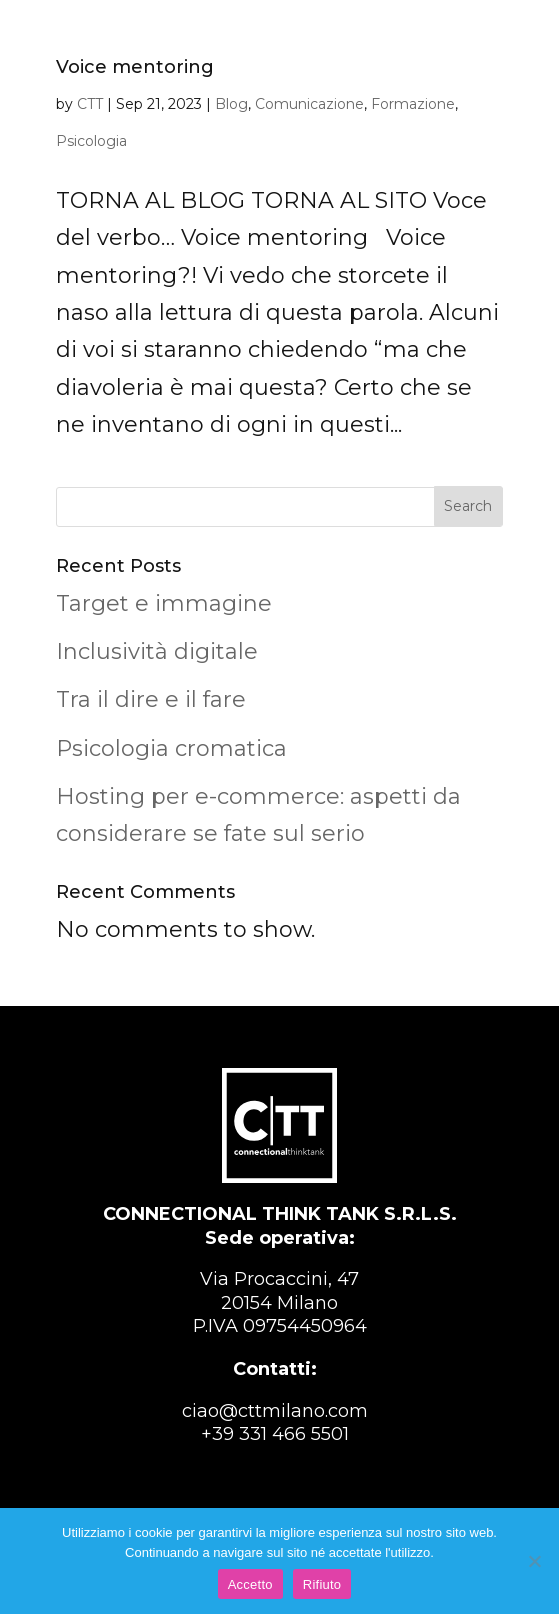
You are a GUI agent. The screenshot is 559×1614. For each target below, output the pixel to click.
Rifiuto (322, 1584)
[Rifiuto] (534, 1561)
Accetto (250, 1584)
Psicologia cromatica (171, 748)
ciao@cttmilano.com (275, 1411)
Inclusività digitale (157, 651)
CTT (90, 104)
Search (468, 506)
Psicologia (91, 141)
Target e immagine (164, 603)
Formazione (413, 104)
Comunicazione (309, 104)
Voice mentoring (135, 67)
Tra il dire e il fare (151, 699)
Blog (231, 104)
